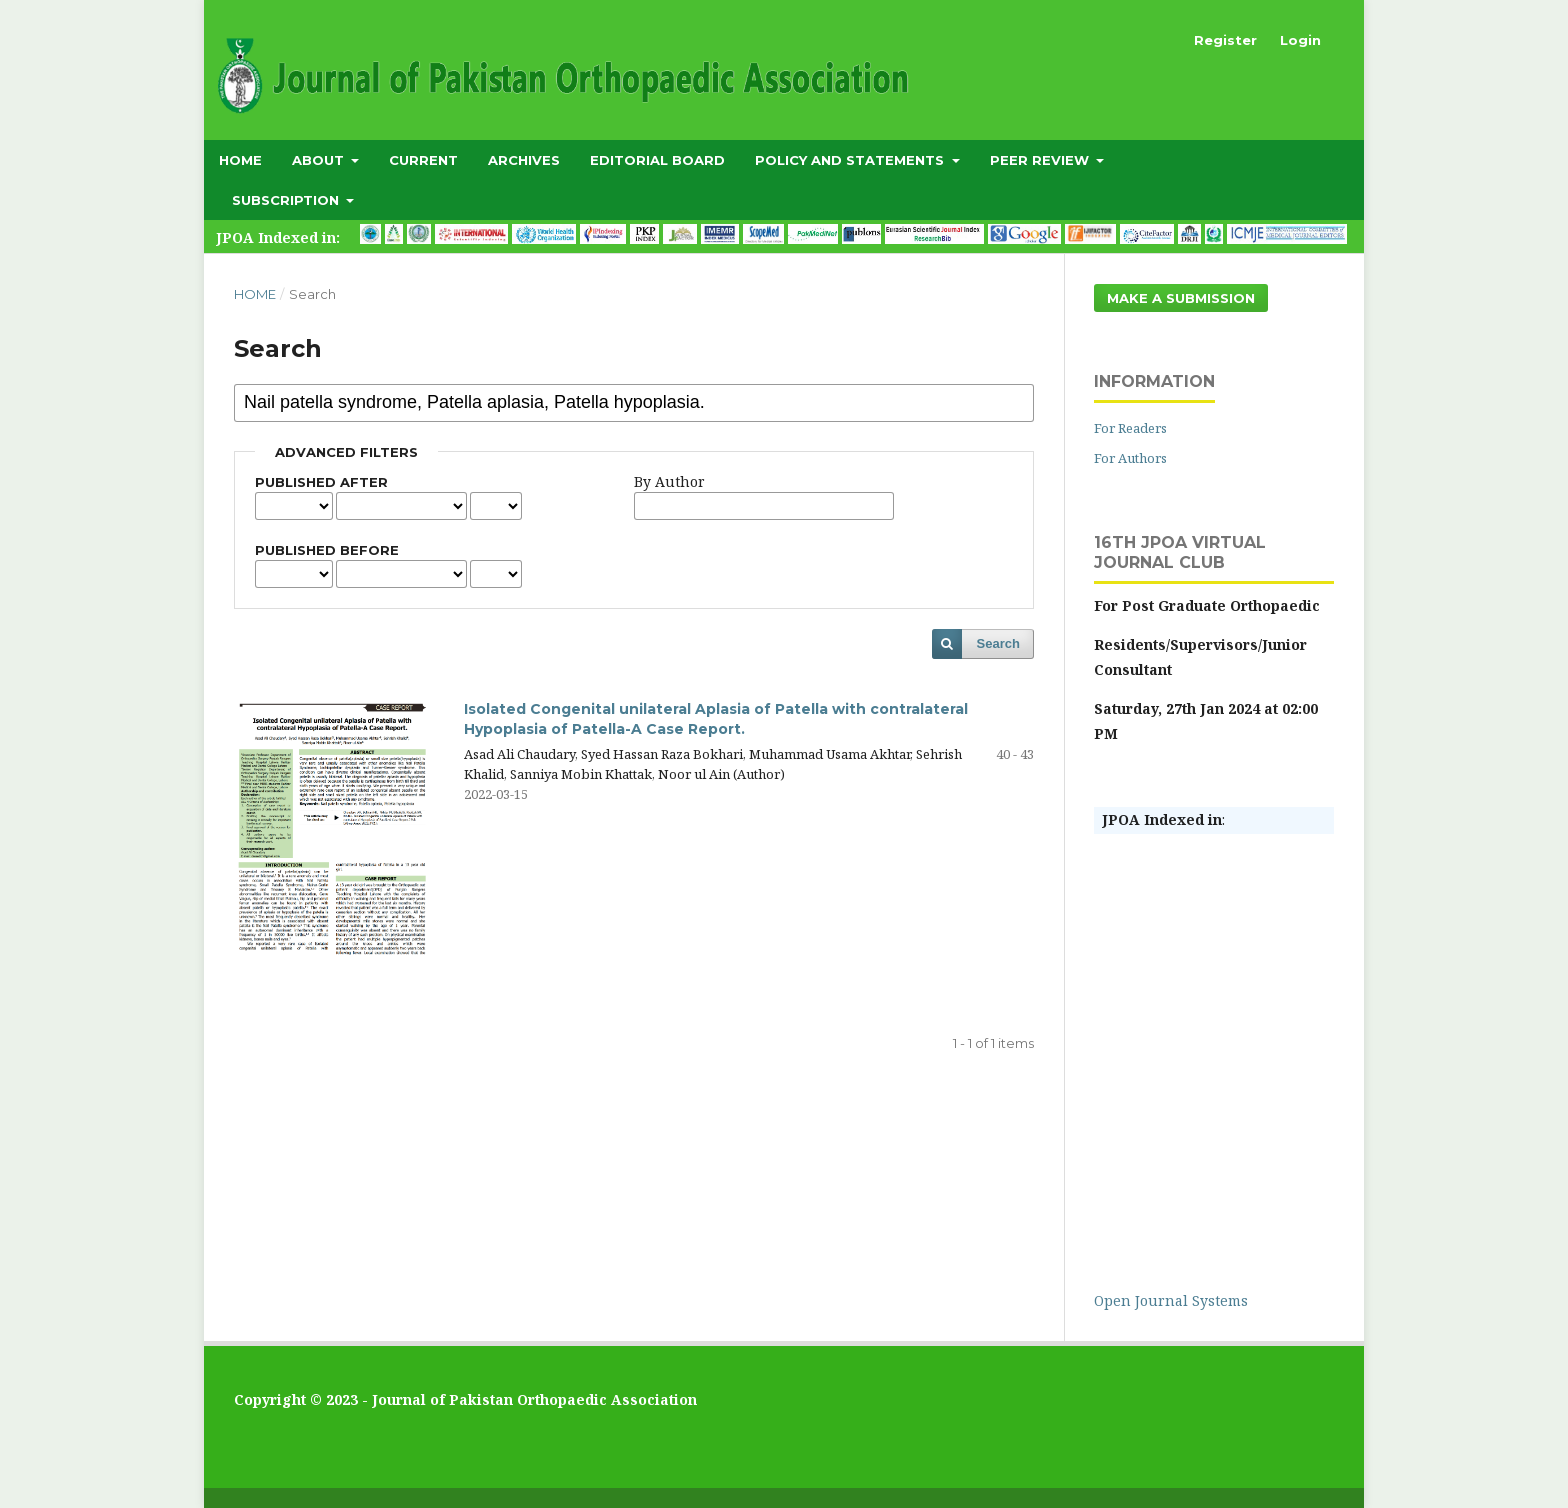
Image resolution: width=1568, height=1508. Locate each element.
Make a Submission (1181, 298)
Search (998, 643)
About (320, 160)
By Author (669, 481)
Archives (524, 160)
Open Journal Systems (1171, 1300)
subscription (287, 200)
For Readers (1130, 428)
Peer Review (1041, 160)
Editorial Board (657, 160)
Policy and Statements (851, 160)
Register (1225, 40)
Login (1300, 40)
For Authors (1130, 458)
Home (240, 160)
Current (423, 160)
